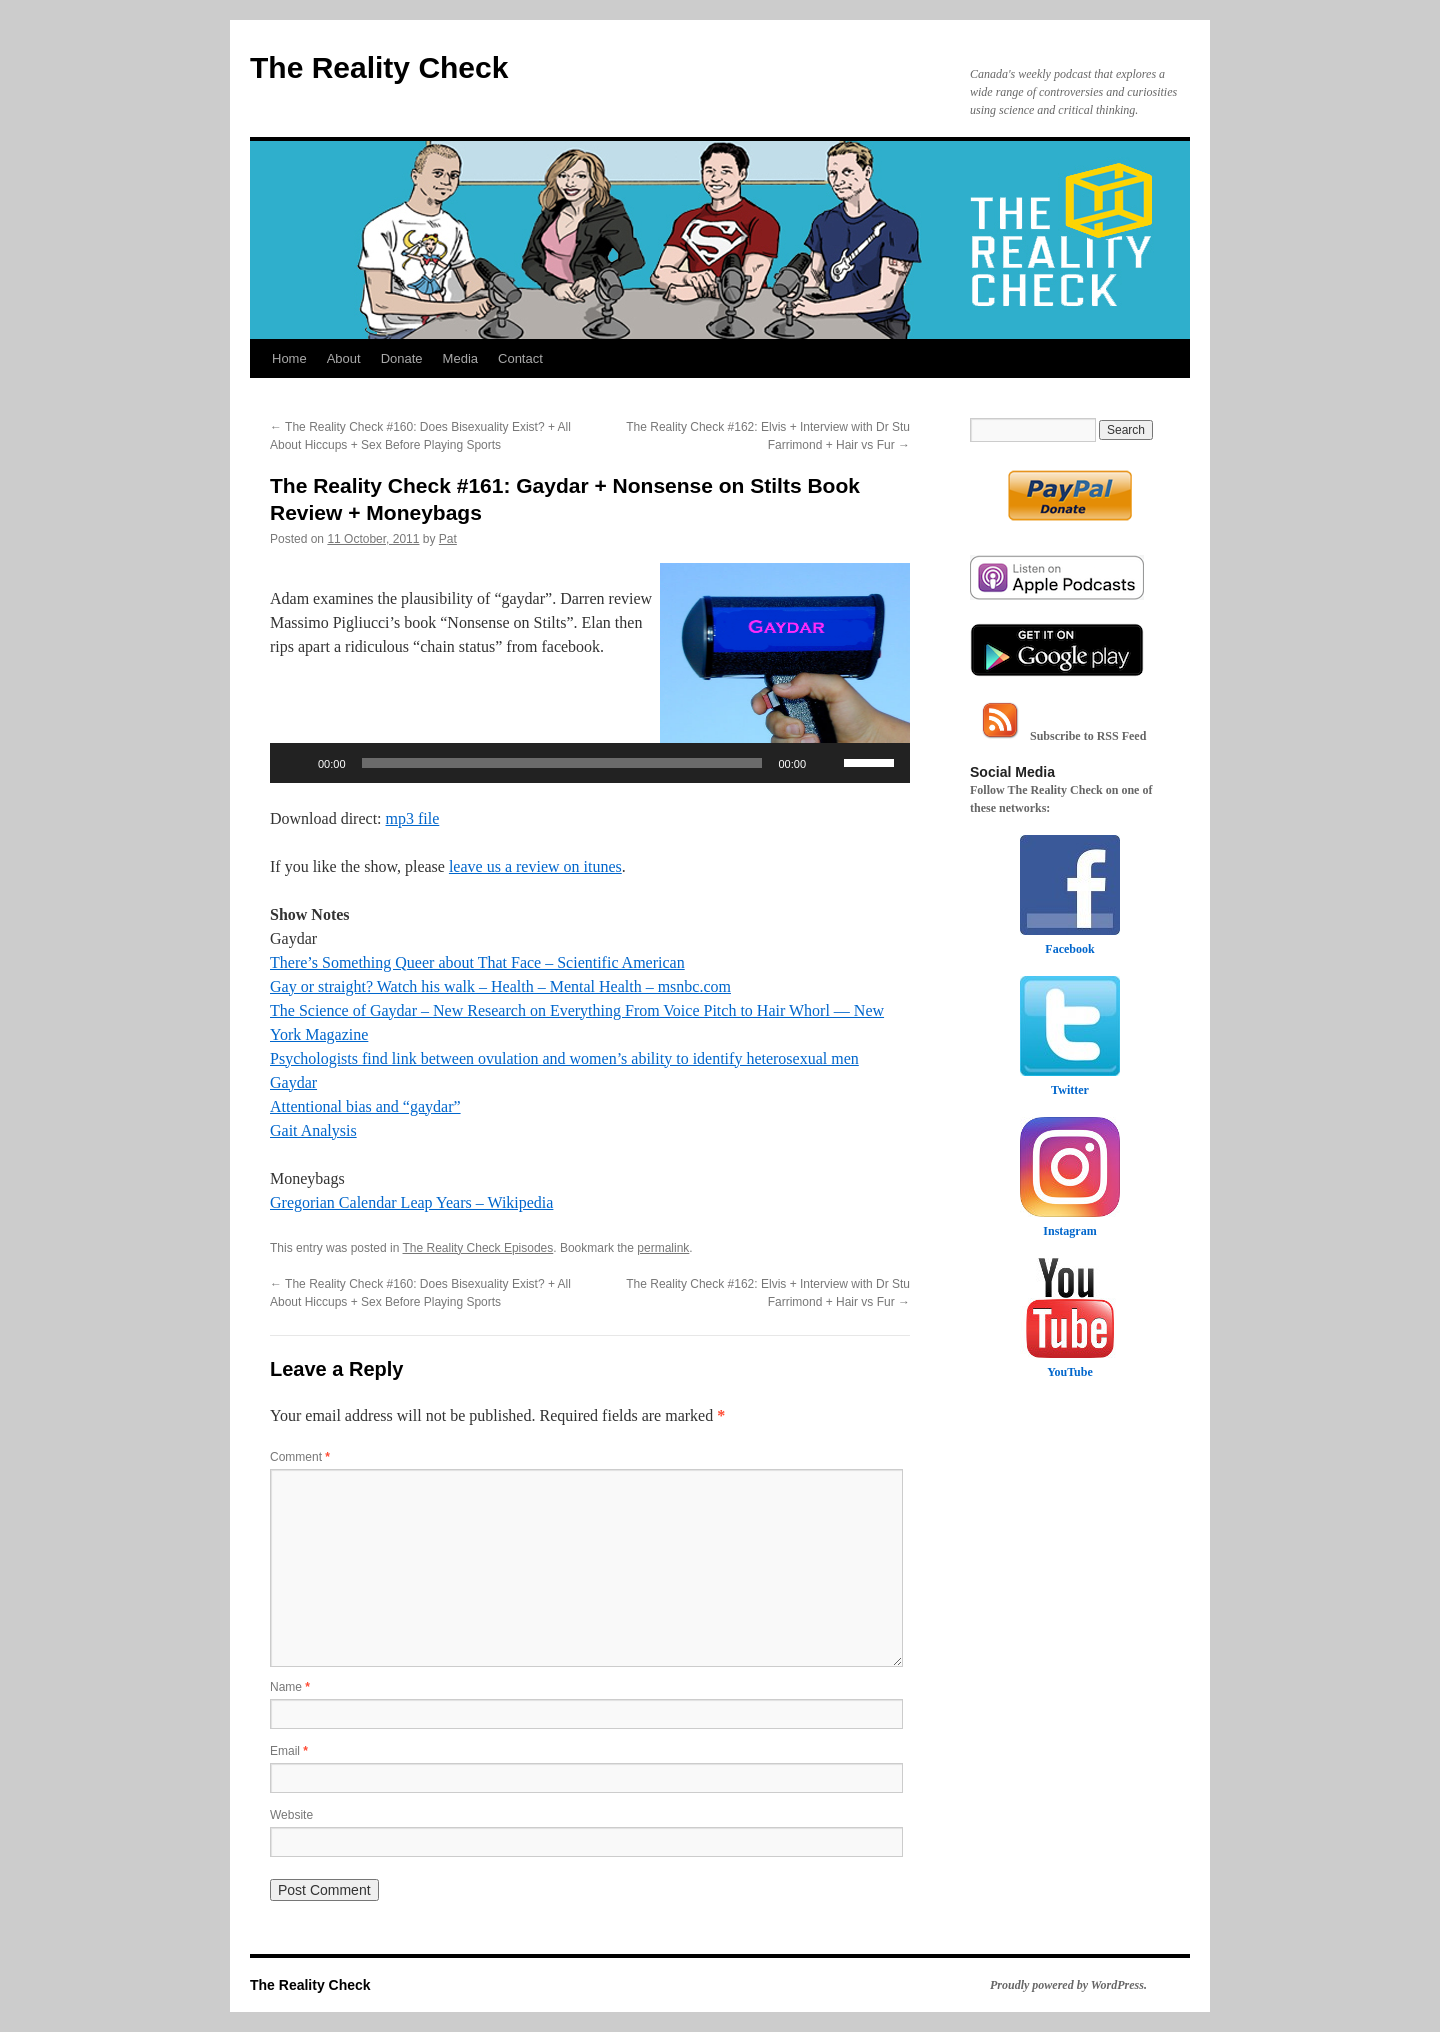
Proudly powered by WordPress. (1068, 1985)
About (344, 358)
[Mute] (828, 763)
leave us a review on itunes (535, 866)
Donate (402, 358)
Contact (520, 358)
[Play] (296, 763)
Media (460, 358)
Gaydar (293, 1082)
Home (289, 358)
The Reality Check (379, 67)
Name (290, 1687)
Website (291, 1815)
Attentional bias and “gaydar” (365, 1106)
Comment (300, 1457)
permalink (663, 1248)
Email (289, 1751)
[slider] (562, 763)
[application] (590, 763)
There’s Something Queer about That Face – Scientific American (477, 962)
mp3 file (413, 818)
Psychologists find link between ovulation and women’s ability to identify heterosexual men (564, 1058)
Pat (448, 539)
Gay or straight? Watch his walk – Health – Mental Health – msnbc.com (500, 986)
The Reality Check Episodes (478, 1248)
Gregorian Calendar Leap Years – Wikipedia (411, 1202)
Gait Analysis (313, 1130)
